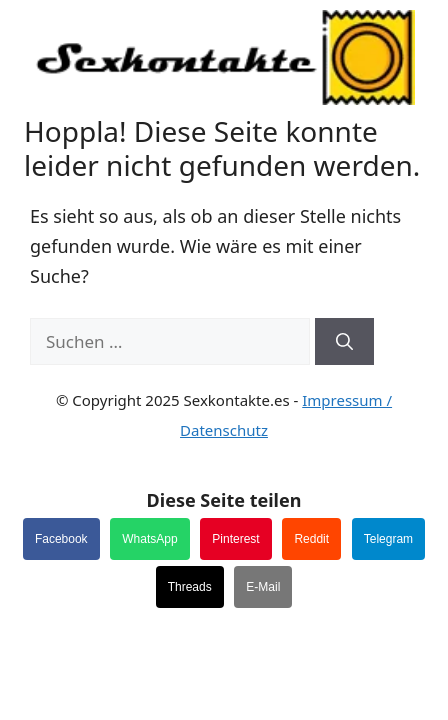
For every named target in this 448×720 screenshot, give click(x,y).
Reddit (311, 539)
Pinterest (235, 539)
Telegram (388, 539)
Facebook (61, 539)
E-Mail (263, 587)
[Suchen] (344, 342)
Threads (190, 587)
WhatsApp (149, 539)
